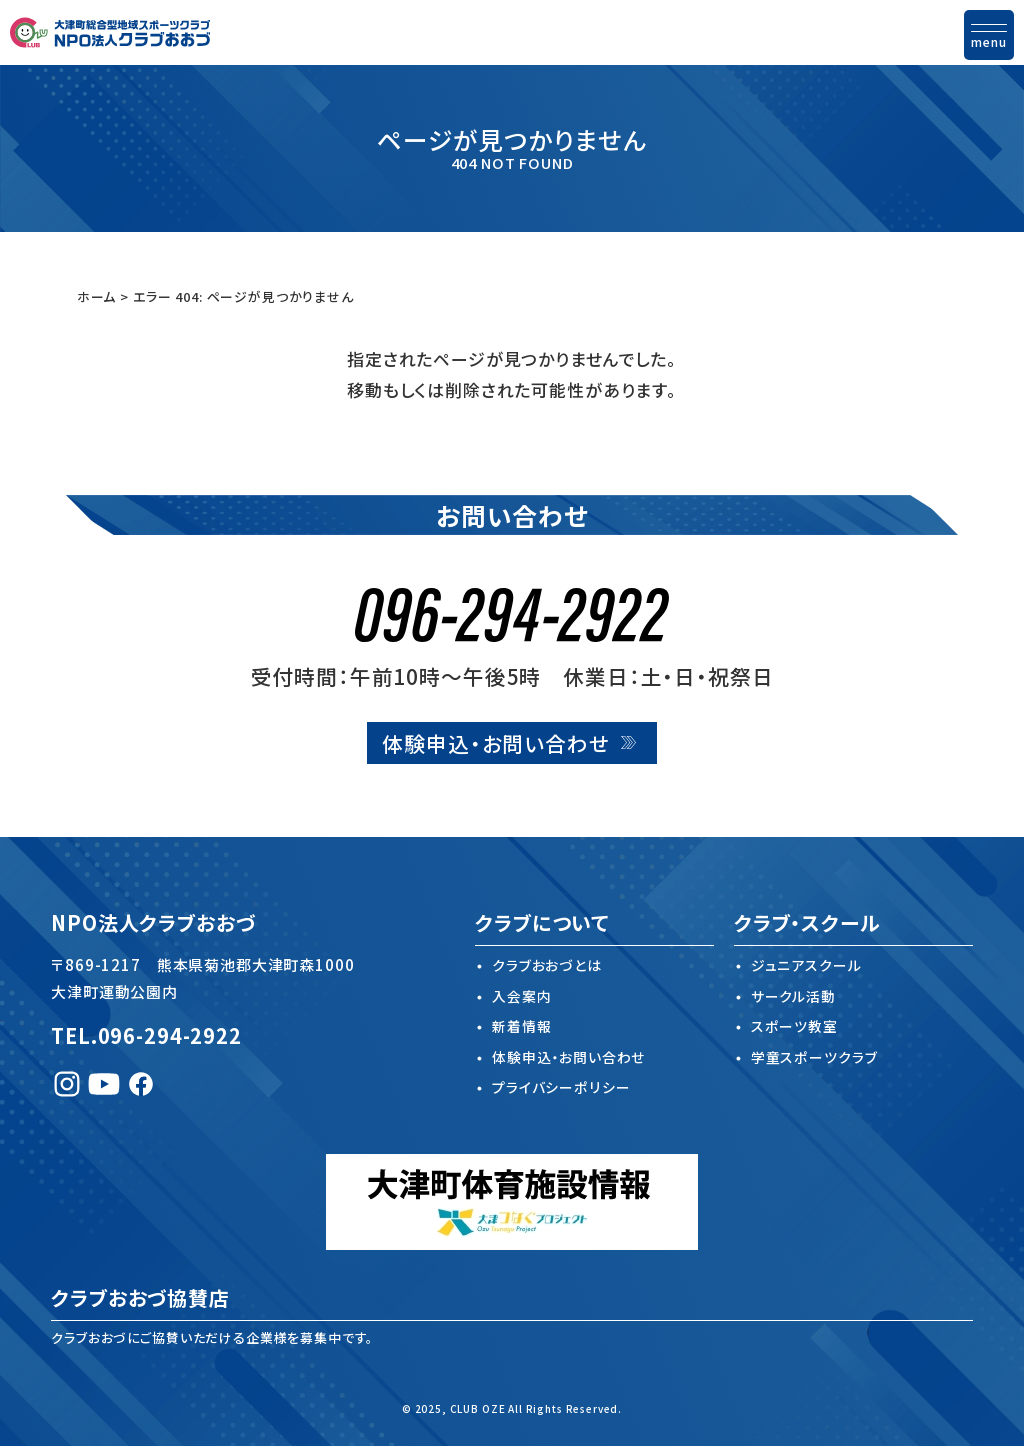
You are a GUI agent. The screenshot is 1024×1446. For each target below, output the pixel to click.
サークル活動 (793, 996)
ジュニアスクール (806, 966)
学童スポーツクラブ (814, 1057)
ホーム (97, 296)
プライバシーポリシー (560, 1088)
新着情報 (521, 1027)
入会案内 (521, 996)
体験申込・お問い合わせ (495, 743)
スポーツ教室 (794, 1027)
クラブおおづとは (547, 966)
